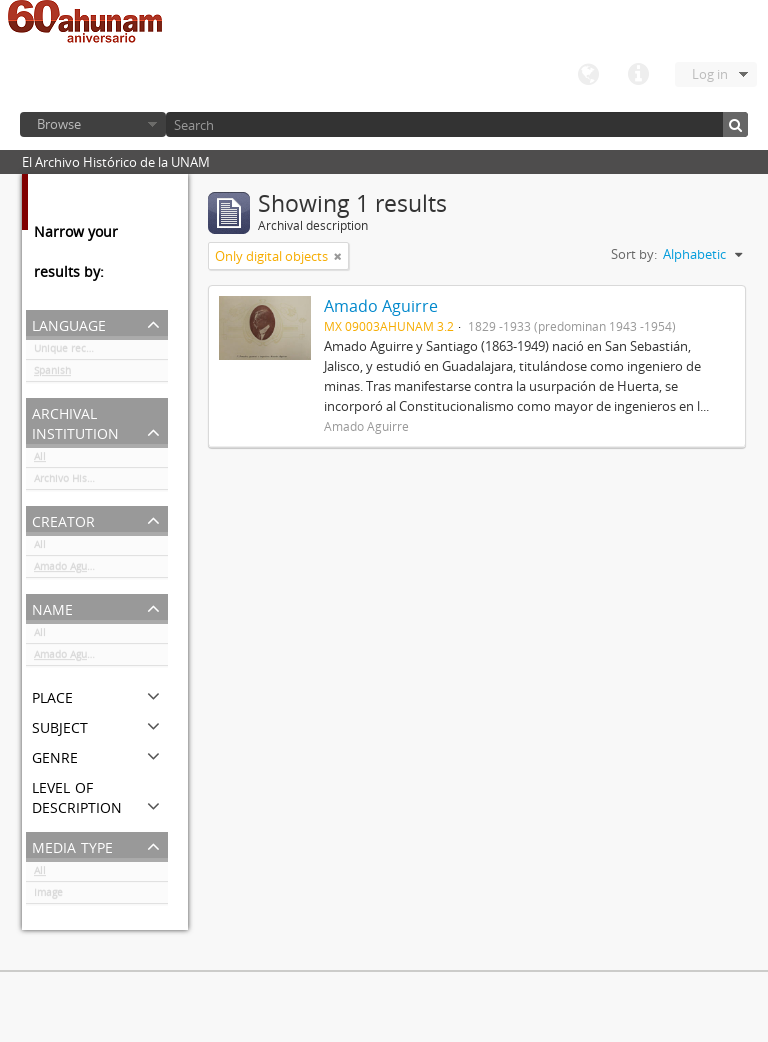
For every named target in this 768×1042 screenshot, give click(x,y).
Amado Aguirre (69, 570)
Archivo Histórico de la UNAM (101, 482)
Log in (710, 74)
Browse (59, 124)
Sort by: (634, 254)
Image (48, 896)
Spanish (52, 374)
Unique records (70, 352)
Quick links (638, 75)
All (40, 460)
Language (588, 75)
